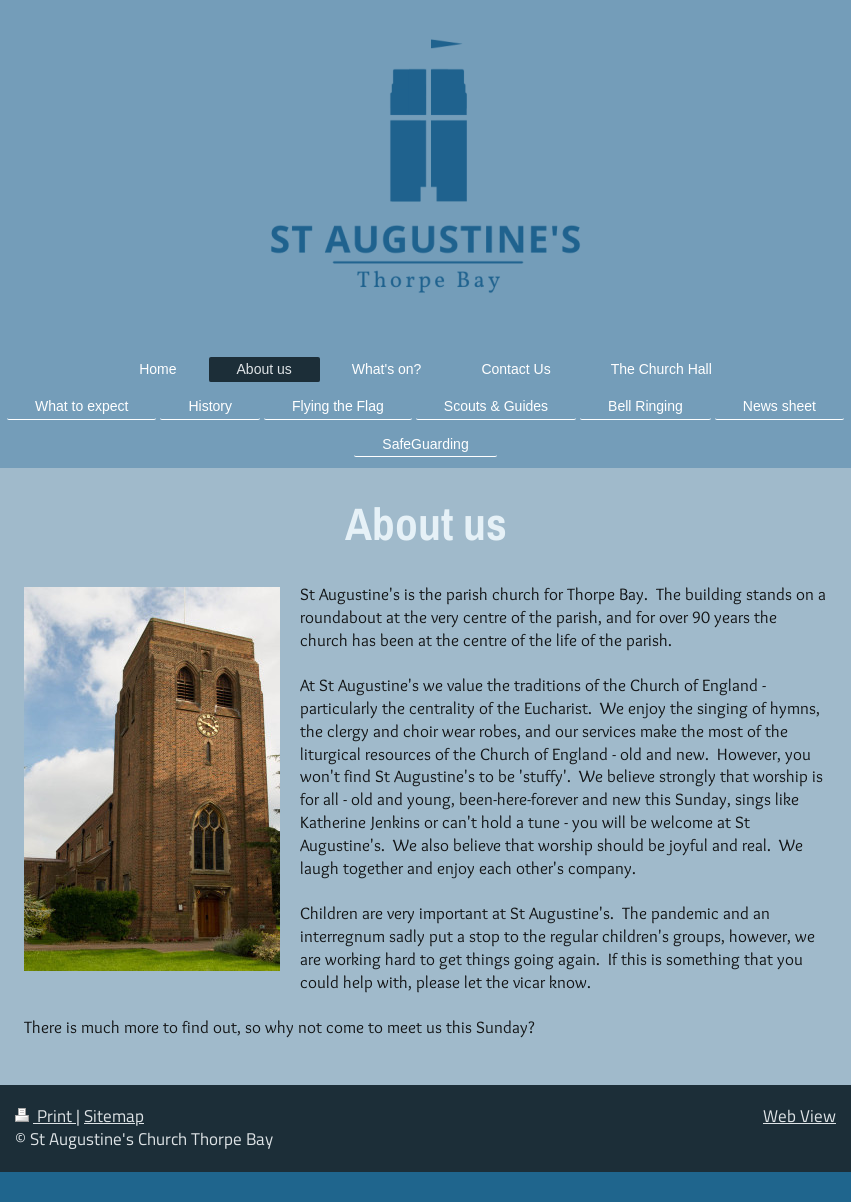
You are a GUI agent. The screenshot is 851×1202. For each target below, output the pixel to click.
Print (45, 1116)
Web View (799, 1116)
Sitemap (114, 1116)
